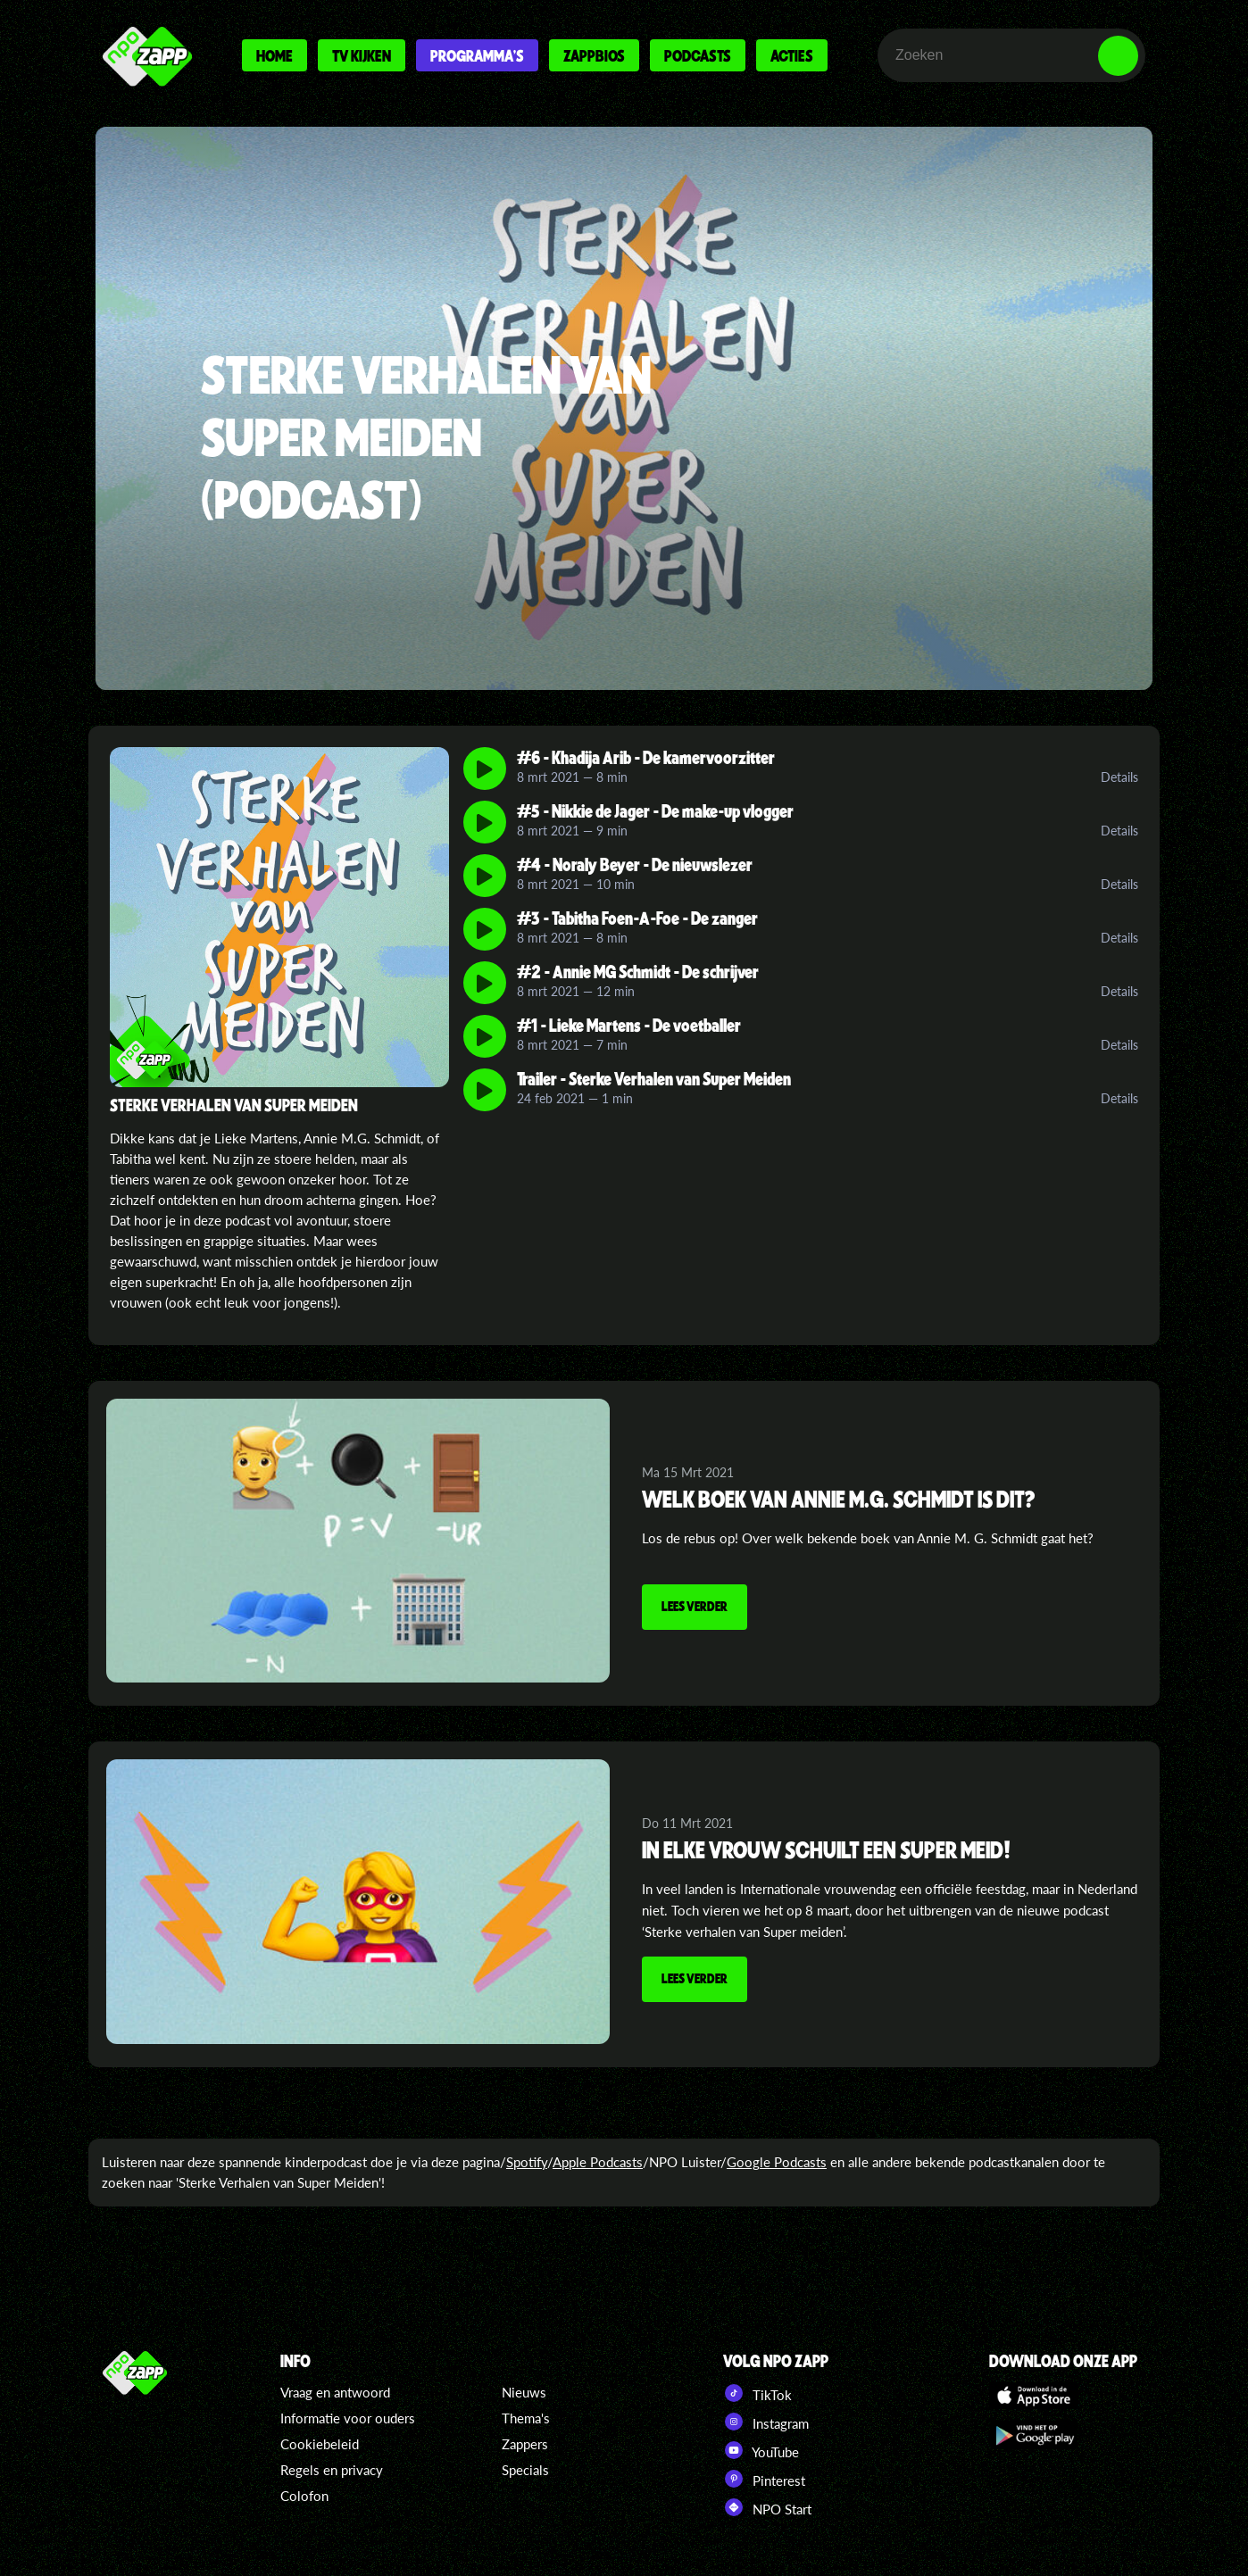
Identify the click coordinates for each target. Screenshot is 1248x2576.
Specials (525, 2470)
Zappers (525, 2444)
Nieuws (524, 2392)
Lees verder (694, 1606)
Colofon (304, 2496)
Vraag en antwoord (335, 2392)
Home (274, 55)
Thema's (526, 2418)
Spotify (526, 2162)
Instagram (766, 2421)
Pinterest (764, 2478)
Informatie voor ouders (347, 2418)
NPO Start (767, 2507)
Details (1119, 777)
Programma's (477, 55)
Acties (791, 55)
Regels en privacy (331, 2470)
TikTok (757, 2393)
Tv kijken (361, 55)
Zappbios (594, 55)
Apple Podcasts (598, 2162)
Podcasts (697, 55)
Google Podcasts (777, 2162)
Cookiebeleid (319, 2444)
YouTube (761, 2450)
